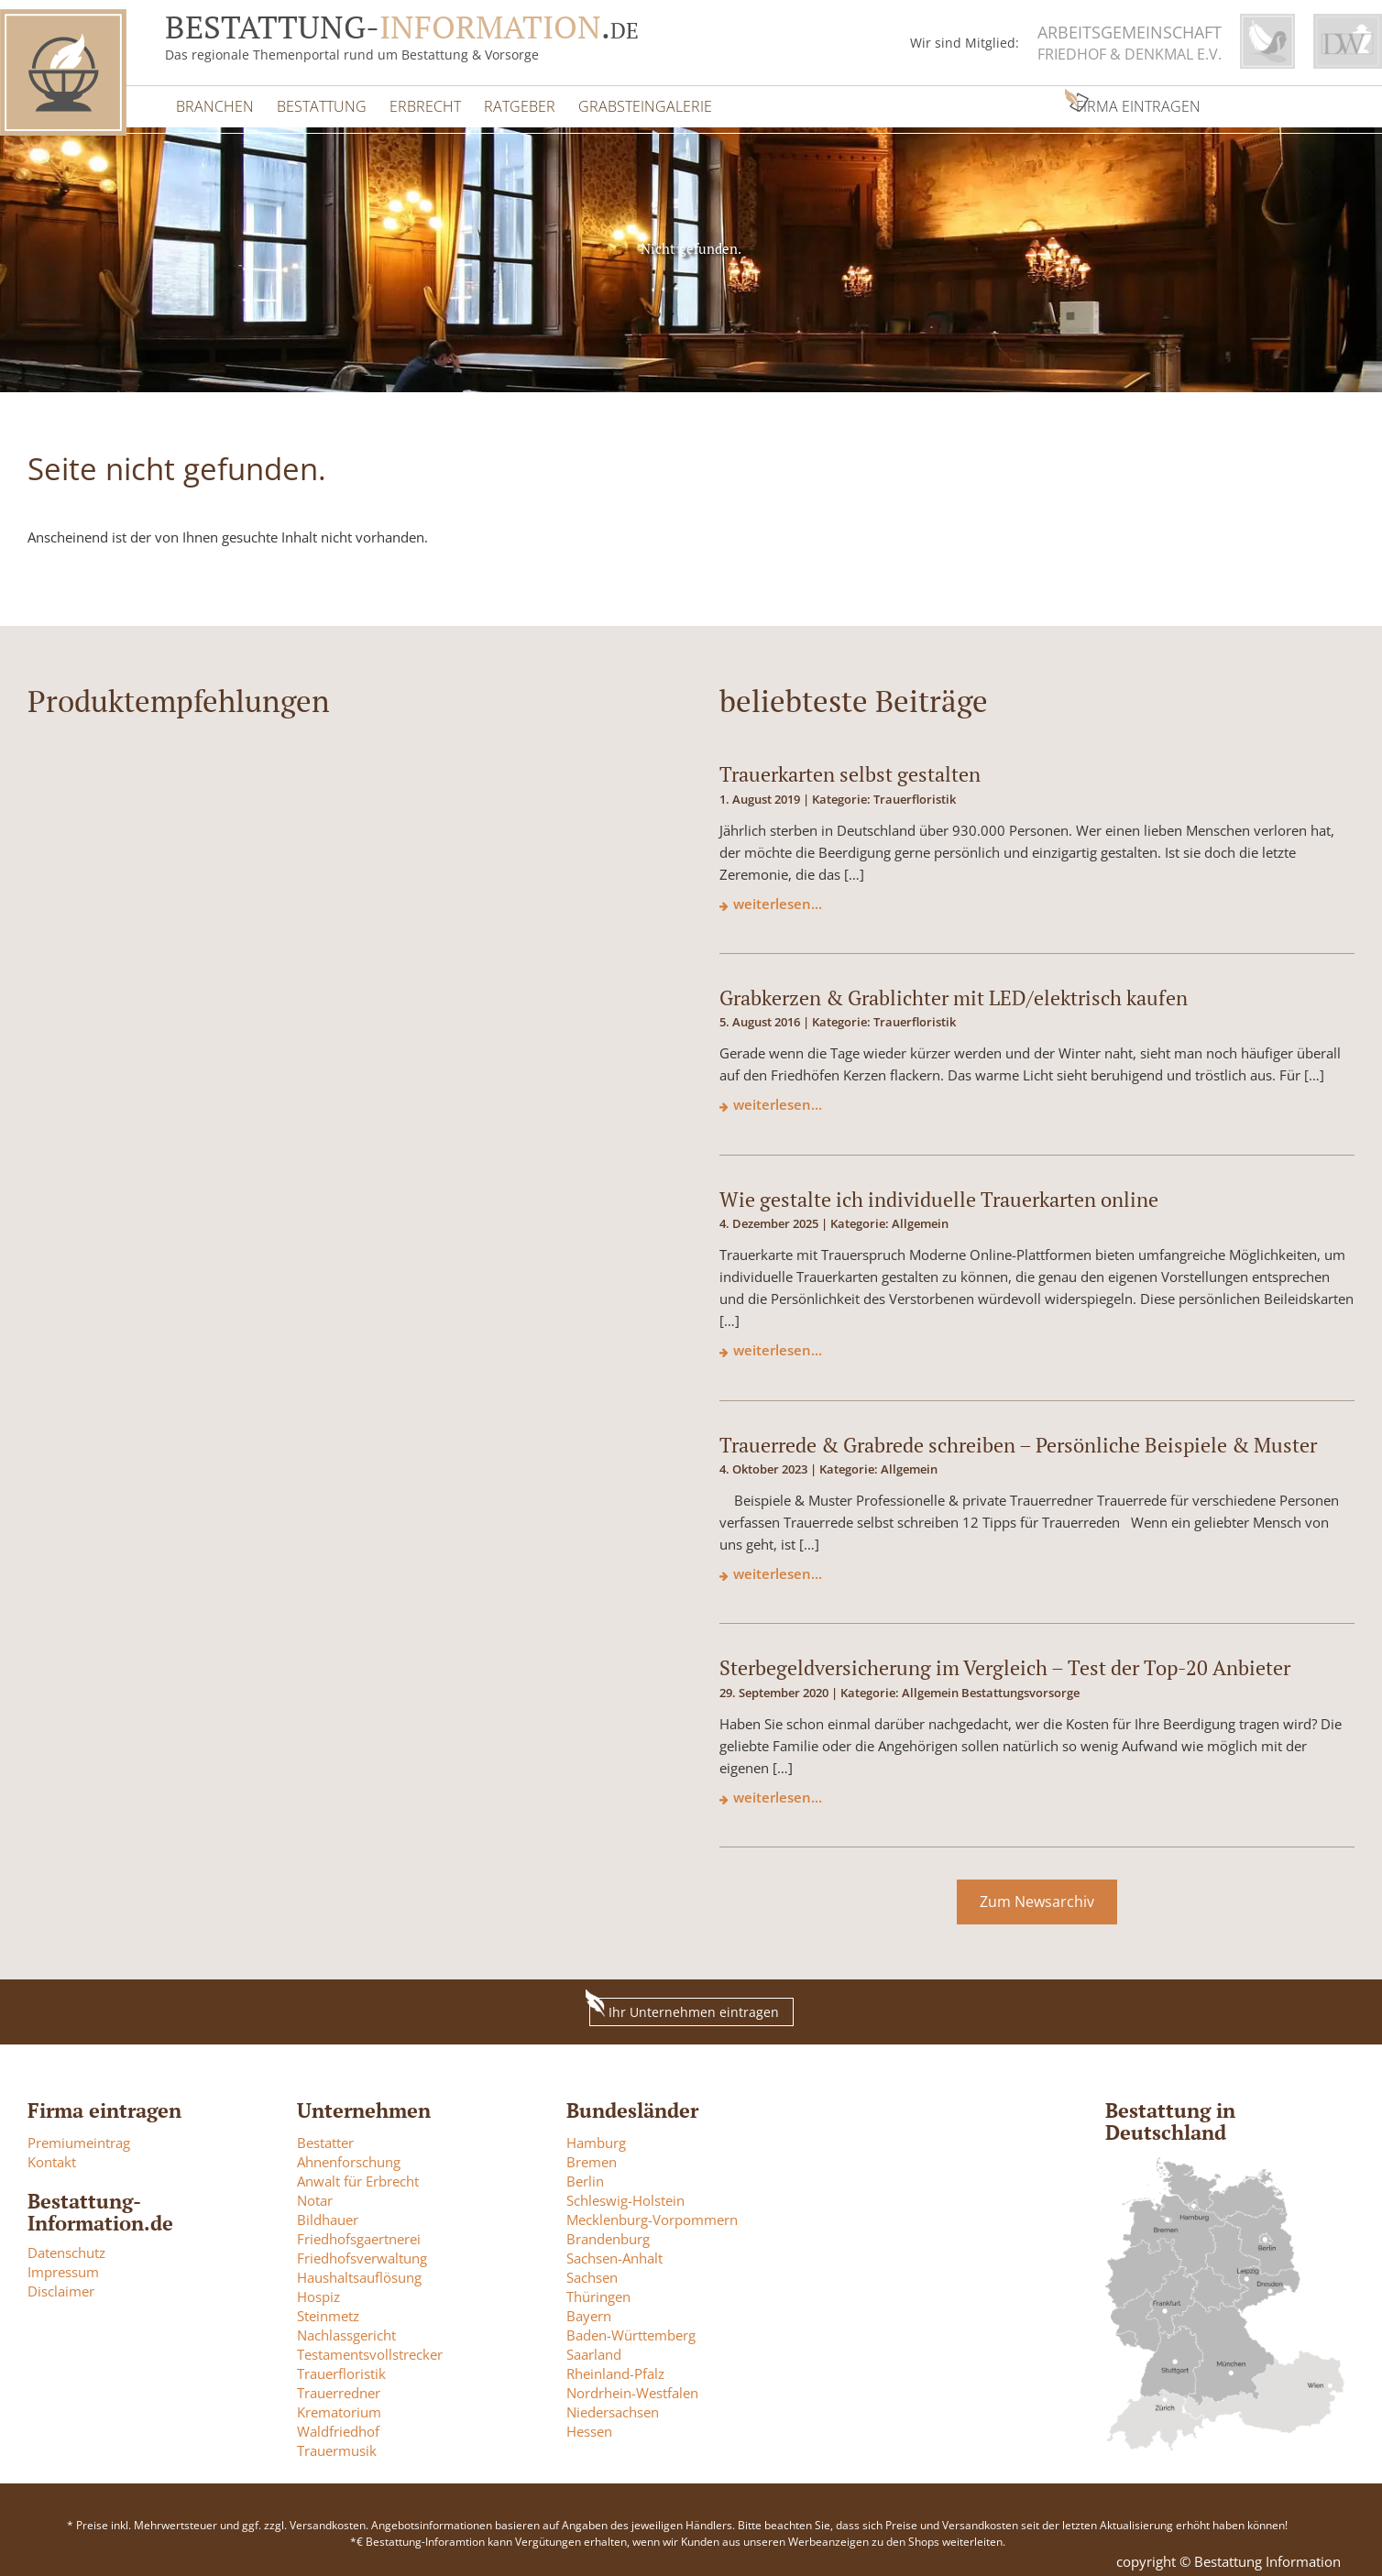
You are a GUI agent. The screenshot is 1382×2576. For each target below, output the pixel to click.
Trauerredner (338, 2387)
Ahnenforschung (348, 2156)
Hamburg (596, 2137)
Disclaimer (60, 2285)
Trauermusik (337, 2445)
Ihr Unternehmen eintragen (684, 2002)
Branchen (213, 102)
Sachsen (592, 2272)
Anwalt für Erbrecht (358, 2175)
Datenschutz (66, 2247)
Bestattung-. (402, 26)
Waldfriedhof (338, 2426)
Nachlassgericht (346, 2329)
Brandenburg (608, 2233)
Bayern (588, 2310)
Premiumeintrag (78, 2137)
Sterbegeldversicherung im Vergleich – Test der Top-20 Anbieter (1004, 1662)
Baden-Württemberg (631, 2329)
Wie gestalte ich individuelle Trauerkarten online (938, 1192)
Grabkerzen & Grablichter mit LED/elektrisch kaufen (953, 992)
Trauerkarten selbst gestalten (850, 768)
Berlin (585, 2175)
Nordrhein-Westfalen (632, 2387)
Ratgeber (504, 102)
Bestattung (315, 102)
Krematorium (339, 2406)
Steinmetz (328, 2310)
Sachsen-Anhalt (614, 2252)
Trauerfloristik (341, 2368)
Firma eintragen (973, 102)
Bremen (591, 2156)
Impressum (63, 2266)
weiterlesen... (777, 897)
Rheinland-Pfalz (615, 2368)
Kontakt (51, 2156)
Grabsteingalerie (625, 102)
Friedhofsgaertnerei (359, 2233)
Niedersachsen (612, 2406)
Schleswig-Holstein (625, 2195)
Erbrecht (414, 102)
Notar (315, 2195)
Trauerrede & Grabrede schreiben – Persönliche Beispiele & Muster (1018, 1438)
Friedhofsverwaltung (362, 2252)
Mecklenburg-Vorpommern (652, 2214)
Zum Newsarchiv (1037, 1896)
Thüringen (598, 2291)
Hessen (589, 2426)
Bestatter (325, 2137)
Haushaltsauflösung (359, 2272)
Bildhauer (327, 2214)
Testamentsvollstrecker (370, 2349)
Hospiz (318, 2291)
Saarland (593, 2349)
